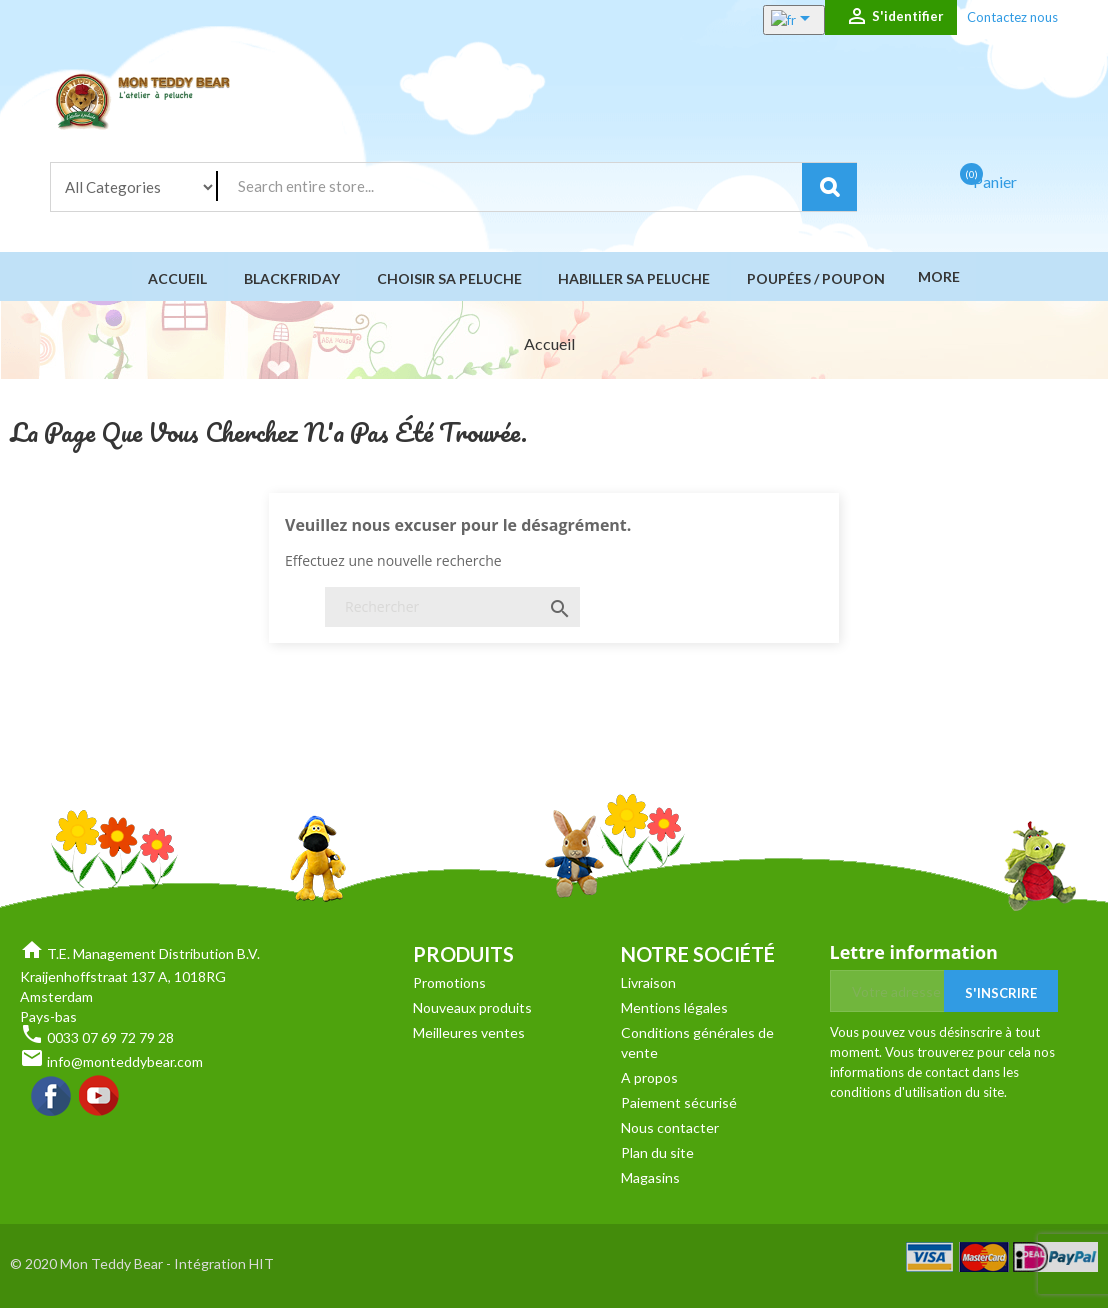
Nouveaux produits (472, 1007)
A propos (649, 1077)
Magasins (650, 1177)
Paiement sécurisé (679, 1102)
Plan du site (657, 1152)
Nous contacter (670, 1127)
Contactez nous (1012, 17)
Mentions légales (674, 1007)
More (937, 276)
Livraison (648, 982)
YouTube (100, 1097)
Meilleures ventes (469, 1032)
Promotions (449, 982)
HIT (261, 1263)
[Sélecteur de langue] (773, 20)
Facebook (52, 1097)
